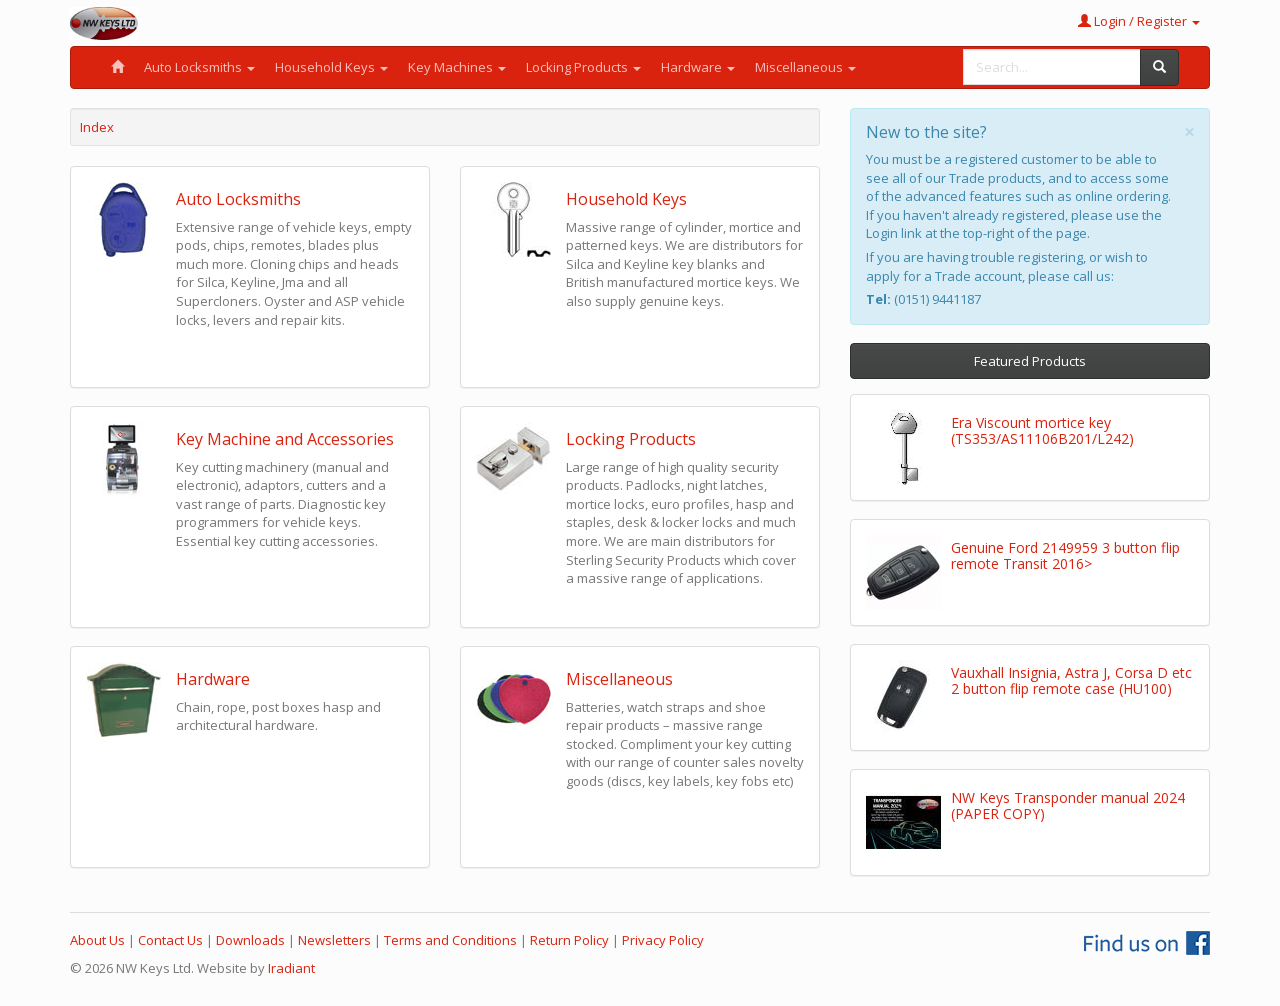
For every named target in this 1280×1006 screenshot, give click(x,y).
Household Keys (331, 67)
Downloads (250, 940)
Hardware (698, 67)
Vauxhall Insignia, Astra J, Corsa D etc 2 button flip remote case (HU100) (1071, 680)
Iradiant (291, 968)
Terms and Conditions (450, 940)
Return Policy (569, 940)
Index (97, 127)
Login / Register (1139, 21)
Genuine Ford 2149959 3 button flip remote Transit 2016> (1065, 555)
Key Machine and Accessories (285, 439)
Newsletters (334, 940)
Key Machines (457, 67)
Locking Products (583, 67)
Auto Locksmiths (199, 67)
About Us (97, 940)
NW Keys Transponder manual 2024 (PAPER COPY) (1068, 805)
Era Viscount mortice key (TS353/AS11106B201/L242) (1042, 430)
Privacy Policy (663, 940)
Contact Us (170, 940)
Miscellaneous (805, 67)
